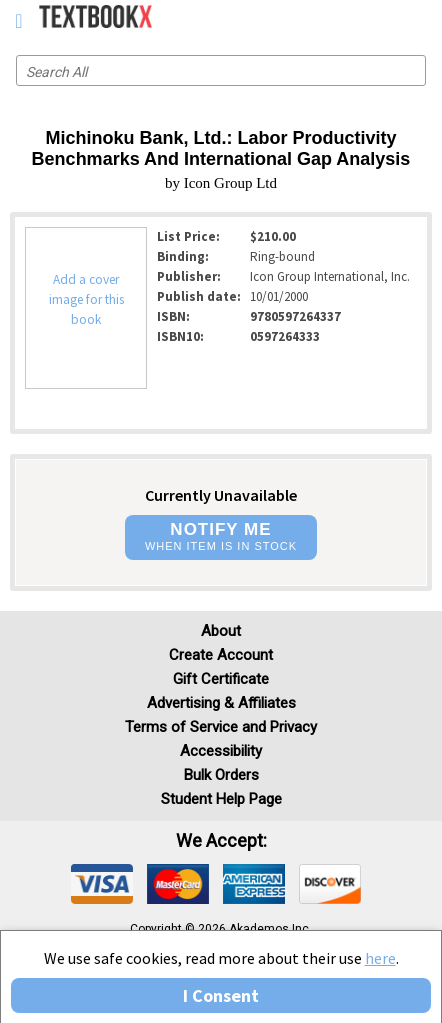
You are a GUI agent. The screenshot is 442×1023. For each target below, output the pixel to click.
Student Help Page (221, 799)
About (221, 631)
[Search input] (221, 70)
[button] (221, 537)
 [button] (18, 21)
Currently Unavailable (221, 495)
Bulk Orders (221, 775)
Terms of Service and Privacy (221, 727)
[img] (102, 884)
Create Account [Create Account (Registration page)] (221, 655)
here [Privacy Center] (380, 958)
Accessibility (221, 751)
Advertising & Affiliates (221, 703)
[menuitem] (383, 20)
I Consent (221, 995)
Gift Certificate (221, 679)
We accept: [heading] (221, 841)
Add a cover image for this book (86, 299)
